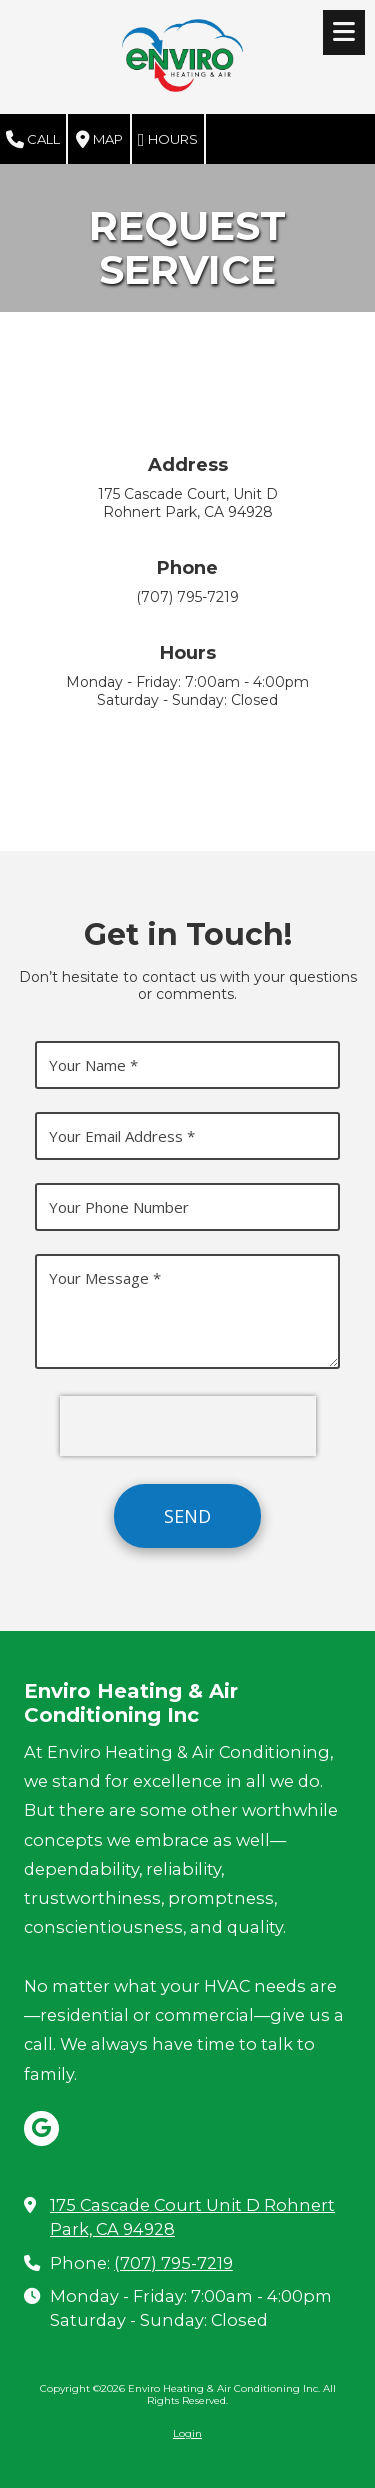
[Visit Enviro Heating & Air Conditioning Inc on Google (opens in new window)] (41, 2128)
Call (33, 140)
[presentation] (188, 1426)
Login (187, 2433)
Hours (168, 140)
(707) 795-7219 (173, 2263)
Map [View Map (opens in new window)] (99, 140)
